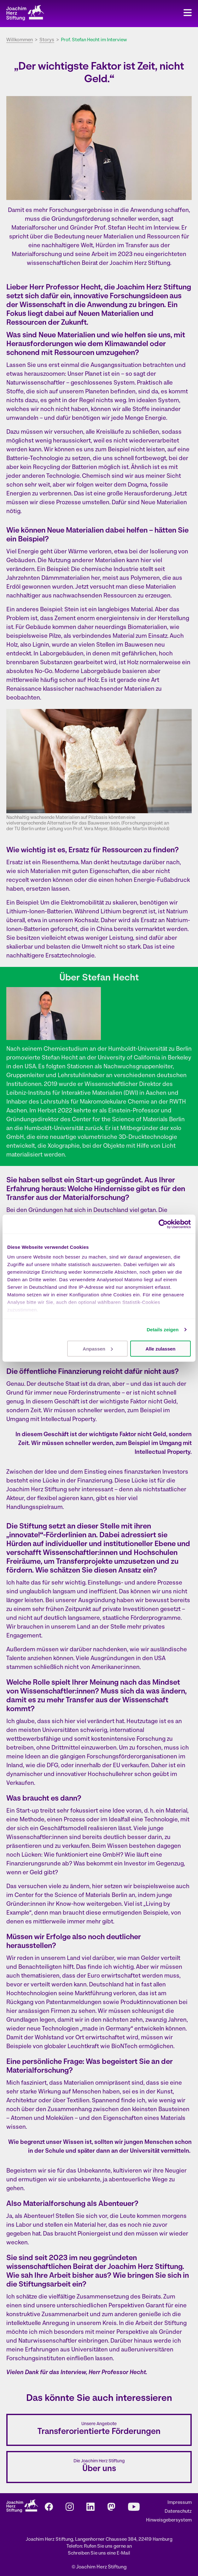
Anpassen (98, 1348)
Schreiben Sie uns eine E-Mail (99, 2553)
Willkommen (19, 40)
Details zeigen (162, 1329)
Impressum (179, 2502)
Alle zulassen (160, 1348)
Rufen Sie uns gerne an (108, 2546)
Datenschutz (178, 2511)
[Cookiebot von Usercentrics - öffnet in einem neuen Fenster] (163, 1224)
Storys (46, 40)
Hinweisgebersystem (169, 2520)
